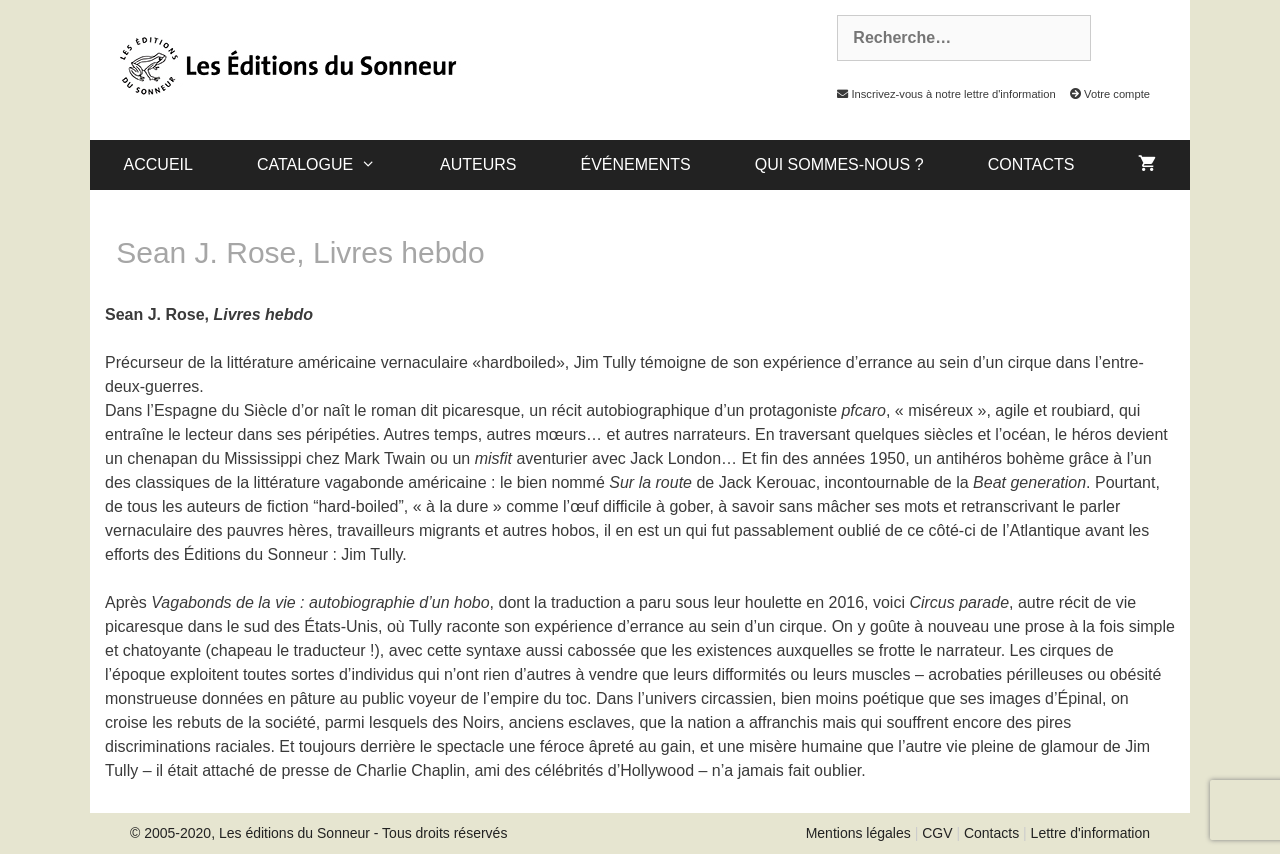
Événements (635, 164)
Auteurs (478, 164)
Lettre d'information (1090, 833)
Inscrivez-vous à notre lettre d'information (941, 94)
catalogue (332, 165)
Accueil (158, 164)
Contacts (1031, 164)
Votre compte (1104, 94)
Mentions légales (858, 833)
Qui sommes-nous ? (839, 164)
